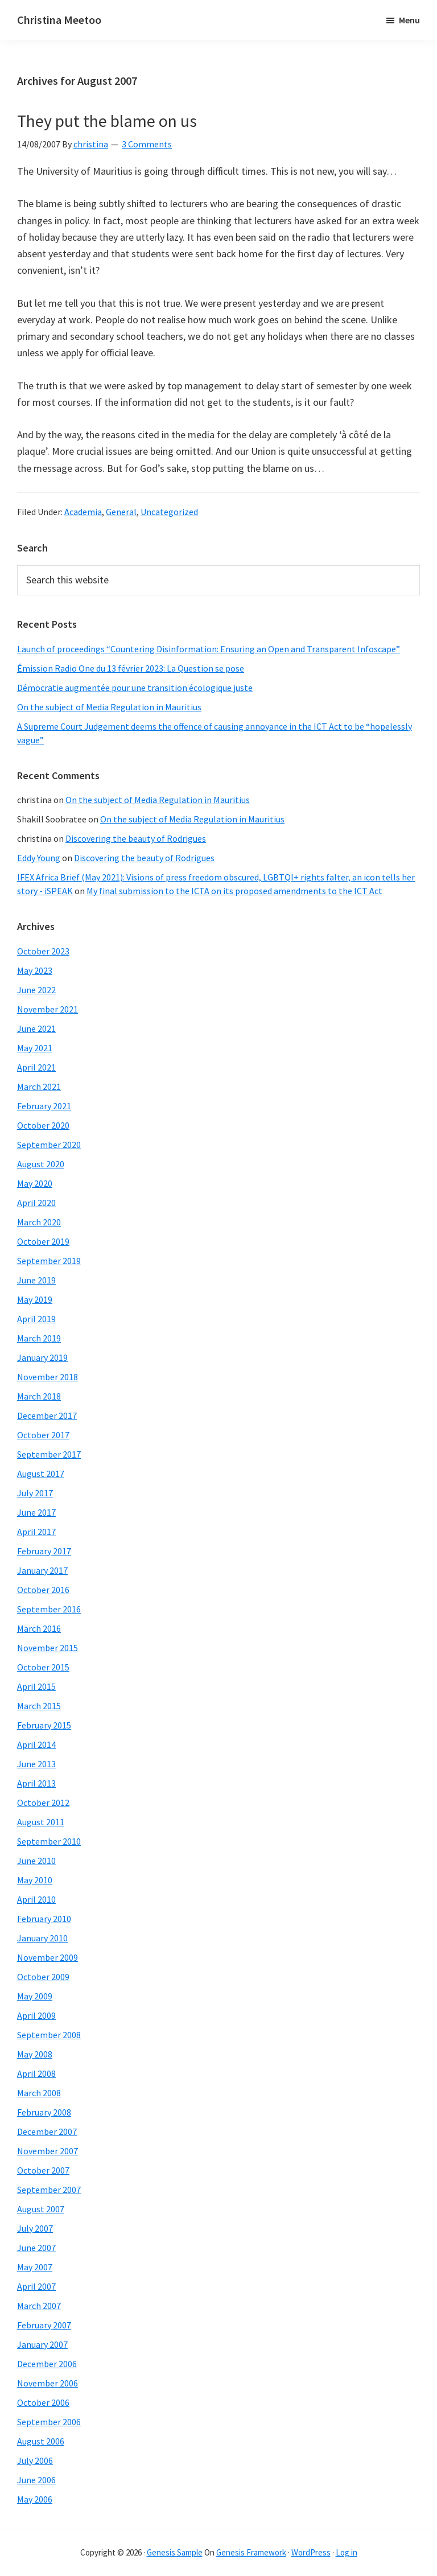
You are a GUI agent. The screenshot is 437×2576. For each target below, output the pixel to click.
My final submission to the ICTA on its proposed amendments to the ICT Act (234, 890)
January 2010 (42, 1938)
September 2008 (49, 2034)
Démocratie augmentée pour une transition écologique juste (135, 687)
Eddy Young (38, 857)
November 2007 (47, 2151)
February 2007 (44, 2325)
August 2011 (40, 1822)
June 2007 (36, 2247)
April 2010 (36, 1899)
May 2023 (34, 970)
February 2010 (44, 1918)
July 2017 (35, 1493)
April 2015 (36, 1686)
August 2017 (40, 1473)
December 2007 (47, 2131)
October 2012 (43, 1802)
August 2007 (40, 2209)
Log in (346, 2552)
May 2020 (34, 1183)
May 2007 (34, 2267)
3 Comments (147, 144)
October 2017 (43, 1435)
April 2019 (36, 1318)
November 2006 (47, 2383)
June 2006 (36, 2480)
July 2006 (35, 2460)
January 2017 (42, 1570)
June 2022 (36, 989)
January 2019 (42, 1357)
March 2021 (39, 1086)
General (121, 511)
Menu (409, 20)
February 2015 (44, 1725)
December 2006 (47, 2363)
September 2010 (49, 1841)
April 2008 (36, 2073)
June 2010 (36, 1860)
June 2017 (36, 1512)
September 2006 (49, 2421)
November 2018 (47, 1376)
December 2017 (47, 1415)
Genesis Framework (251, 2552)
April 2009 (36, 2015)
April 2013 (36, 1783)
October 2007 (43, 2170)
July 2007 (35, 2228)
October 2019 (43, 1241)
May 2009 (34, 1996)
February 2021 (44, 1106)
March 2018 (39, 1396)
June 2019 (36, 1280)
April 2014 (36, 1744)
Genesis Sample (175, 2552)
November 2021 (47, 1009)
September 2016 (49, 1609)
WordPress (311, 2552)
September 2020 (49, 1144)
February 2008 (44, 2112)
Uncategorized (169, 511)
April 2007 (36, 2286)
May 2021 (34, 1048)
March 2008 (39, 2092)
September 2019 (49, 1260)
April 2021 (36, 1067)
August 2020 (40, 1164)
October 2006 (43, 2402)
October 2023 (43, 951)
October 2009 (43, 1976)
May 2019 (34, 1299)
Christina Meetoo (59, 20)
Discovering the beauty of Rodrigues (135, 838)
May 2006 (34, 2499)
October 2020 (43, 1125)
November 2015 (47, 1647)
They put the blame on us (107, 120)
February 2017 (44, 1551)
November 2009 (47, 1957)
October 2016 (43, 1589)
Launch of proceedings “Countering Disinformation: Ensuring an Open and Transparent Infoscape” (208, 649)
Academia (83, 511)
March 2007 (39, 2305)
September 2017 (49, 1454)
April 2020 (36, 1202)
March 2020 (39, 1222)
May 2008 (34, 2054)
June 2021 (36, 1028)
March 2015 (39, 1705)
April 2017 (36, 1531)
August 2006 (40, 2441)
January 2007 (42, 2344)
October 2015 (43, 1667)
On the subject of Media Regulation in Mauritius (109, 707)
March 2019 (39, 1338)
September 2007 (49, 2189)
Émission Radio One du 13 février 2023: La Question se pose (130, 668)
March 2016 (39, 1628)
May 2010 (34, 1880)
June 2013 (36, 1764)
